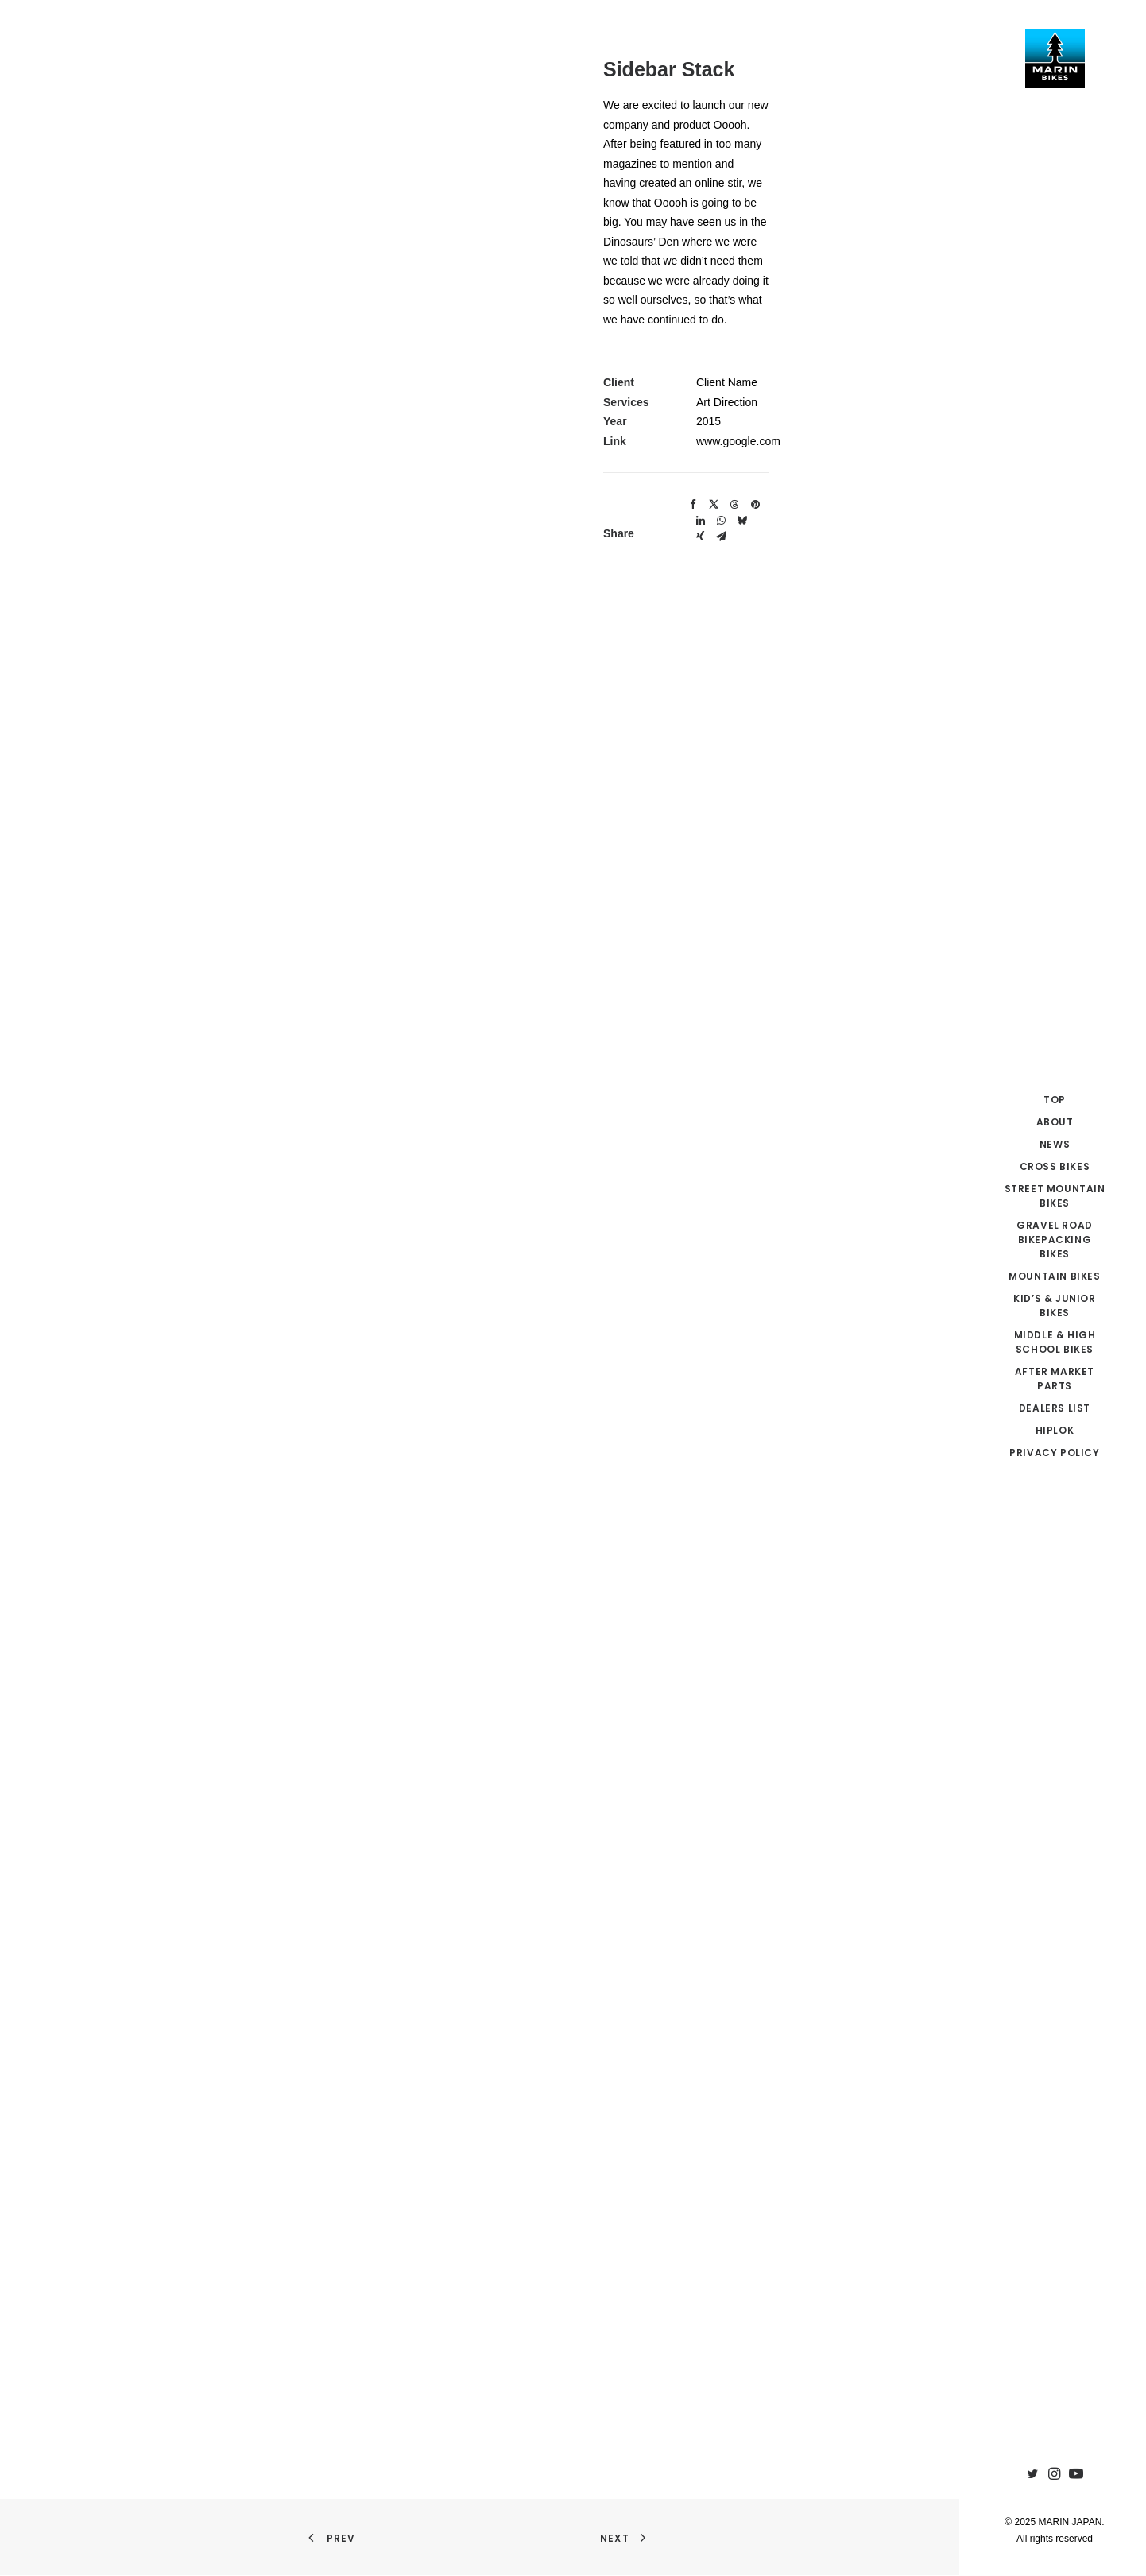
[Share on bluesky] (741, 521)
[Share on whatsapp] (720, 521)
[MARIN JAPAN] (1054, 58)
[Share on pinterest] (755, 505)
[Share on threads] (734, 505)
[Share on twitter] (713, 505)
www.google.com (738, 441)
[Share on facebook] (693, 505)
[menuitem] (1034, 2474)
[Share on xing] (700, 536)
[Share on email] (720, 536)
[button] (1034, 2474)
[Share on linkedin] (700, 521)
